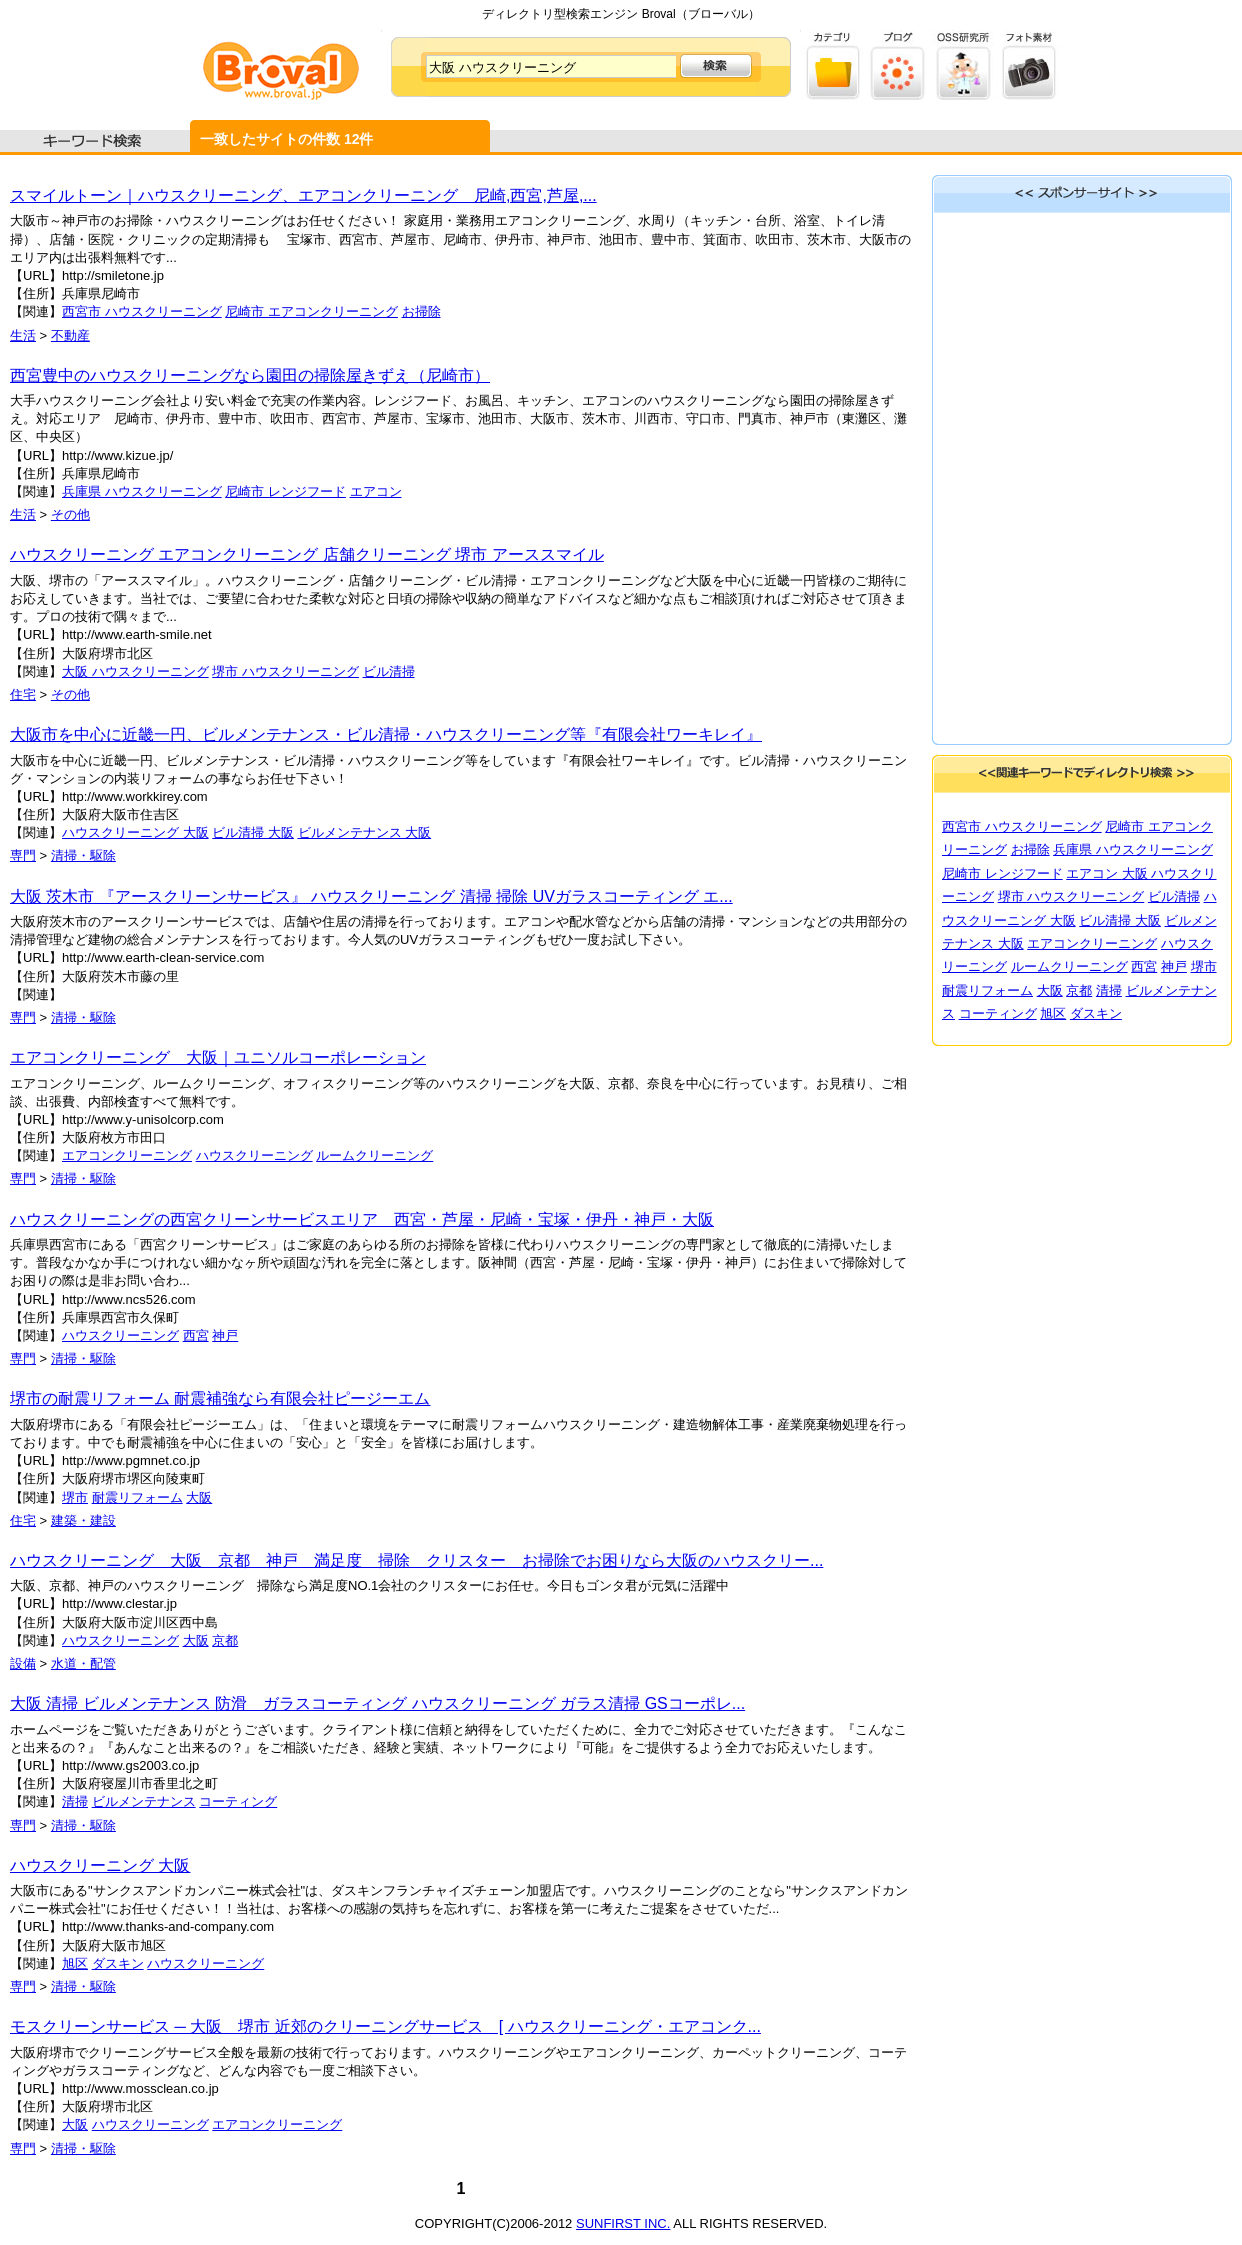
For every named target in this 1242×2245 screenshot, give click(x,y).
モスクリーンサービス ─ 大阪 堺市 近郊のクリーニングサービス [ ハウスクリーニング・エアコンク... (385, 2026)
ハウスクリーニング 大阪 (135, 832)
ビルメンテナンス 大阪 (365, 832)
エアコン (376, 491)
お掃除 (421, 311)
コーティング (238, 1801)
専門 (23, 855)
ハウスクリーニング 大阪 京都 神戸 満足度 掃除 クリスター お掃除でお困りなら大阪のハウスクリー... (416, 1560)
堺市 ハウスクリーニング (285, 671)
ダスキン (118, 1963)
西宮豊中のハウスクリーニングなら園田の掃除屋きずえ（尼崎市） (250, 375)
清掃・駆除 (83, 855)
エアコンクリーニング (127, 1155)
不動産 (70, 335)
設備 (23, 1663)
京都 (225, 1640)
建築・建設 (83, 1520)
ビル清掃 (389, 671)
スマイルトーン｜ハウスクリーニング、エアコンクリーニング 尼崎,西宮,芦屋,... (303, 195)
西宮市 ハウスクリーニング (142, 311)
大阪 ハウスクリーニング (135, 671)
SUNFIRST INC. (623, 2223)
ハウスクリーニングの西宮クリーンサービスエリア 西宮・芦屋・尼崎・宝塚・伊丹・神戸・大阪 (362, 1219)
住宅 (23, 694)
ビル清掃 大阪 (253, 832)
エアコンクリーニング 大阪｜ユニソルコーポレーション (218, 1057)
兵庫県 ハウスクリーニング (142, 491)
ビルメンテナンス (144, 1801)
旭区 (75, 1963)
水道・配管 (83, 1663)
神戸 (225, 1335)
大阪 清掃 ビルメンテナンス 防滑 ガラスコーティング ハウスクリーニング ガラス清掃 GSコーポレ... (377, 1703)
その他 (70, 514)
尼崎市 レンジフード (285, 491)
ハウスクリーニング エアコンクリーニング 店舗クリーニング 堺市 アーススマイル (307, 554)
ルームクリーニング (374, 1155)
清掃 (75, 1801)
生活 (23, 335)
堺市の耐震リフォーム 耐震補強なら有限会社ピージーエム (220, 1398)
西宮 (196, 1335)
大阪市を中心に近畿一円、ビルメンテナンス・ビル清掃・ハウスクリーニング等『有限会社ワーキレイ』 (386, 734)
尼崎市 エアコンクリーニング (311, 311)
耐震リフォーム (137, 1497)
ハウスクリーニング (254, 1155)
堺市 (75, 1497)
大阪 (199, 1497)
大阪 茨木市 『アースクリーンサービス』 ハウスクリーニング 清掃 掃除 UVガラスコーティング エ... (371, 896)
